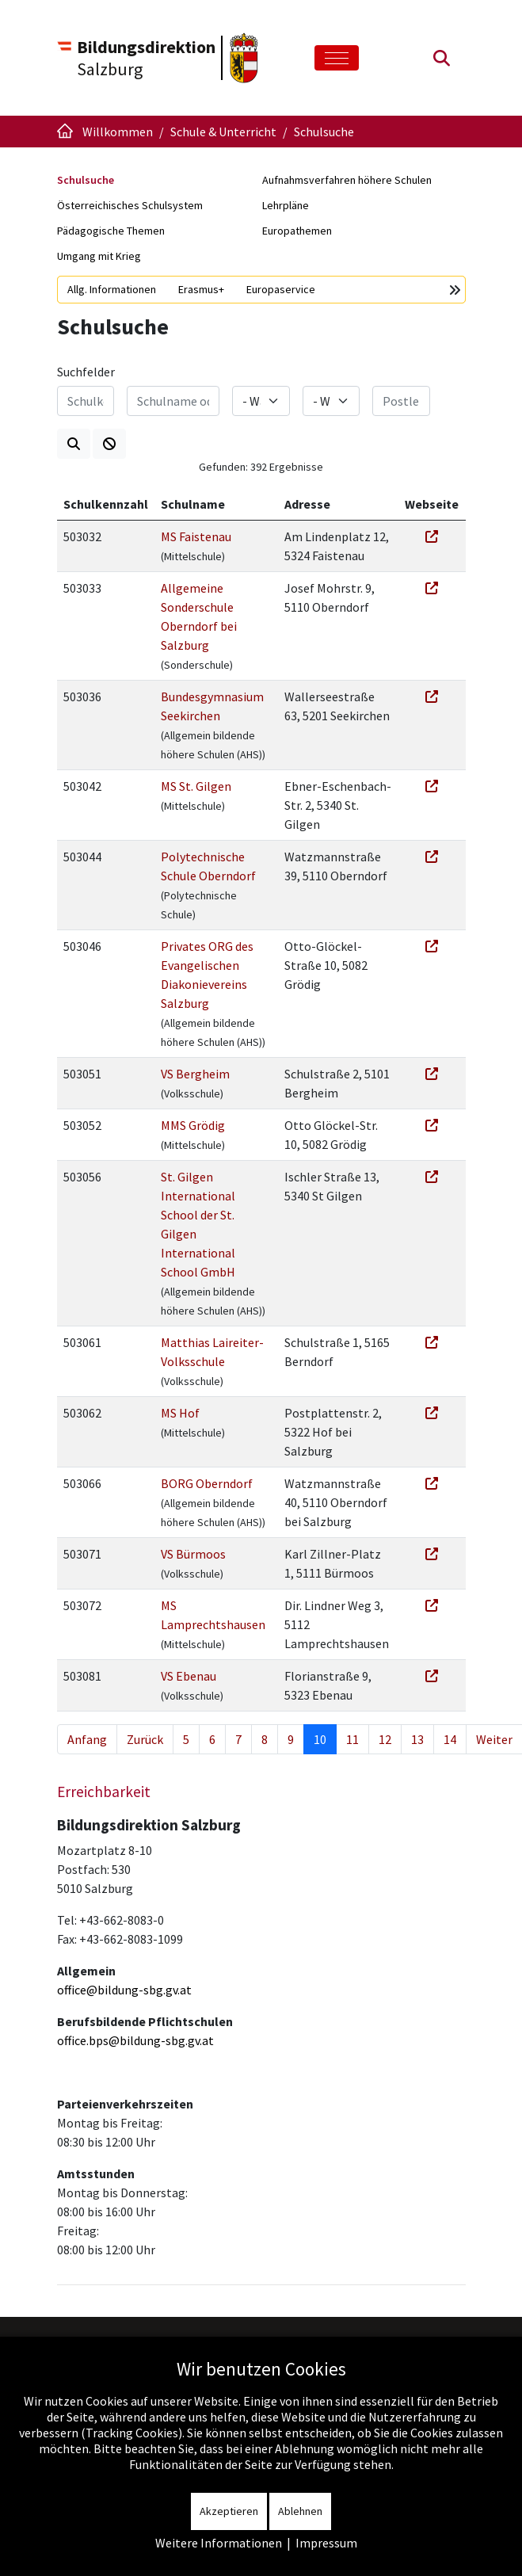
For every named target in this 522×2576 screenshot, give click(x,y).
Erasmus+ (201, 289)
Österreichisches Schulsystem (130, 205)
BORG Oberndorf (207, 1483)
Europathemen (297, 230)
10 (320, 1739)
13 (417, 1739)
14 (450, 1739)
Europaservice (280, 289)
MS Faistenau (196, 536)
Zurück (145, 1739)
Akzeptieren (229, 2511)
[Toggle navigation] (336, 58)
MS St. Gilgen (196, 786)
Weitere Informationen (218, 2543)
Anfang (87, 1739)
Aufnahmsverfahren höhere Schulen (347, 180)
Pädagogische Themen (111, 230)
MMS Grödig (193, 1125)
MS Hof (180, 1413)
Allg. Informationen (111, 289)
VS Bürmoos (193, 1554)
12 (385, 1739)
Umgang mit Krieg (99, 256)
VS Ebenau (188, 1676)
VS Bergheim (195, 1074)
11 (352, 1739)
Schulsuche (85, 180)
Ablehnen (300, 2511)
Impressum (326, 2543)
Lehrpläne (285, 205)
